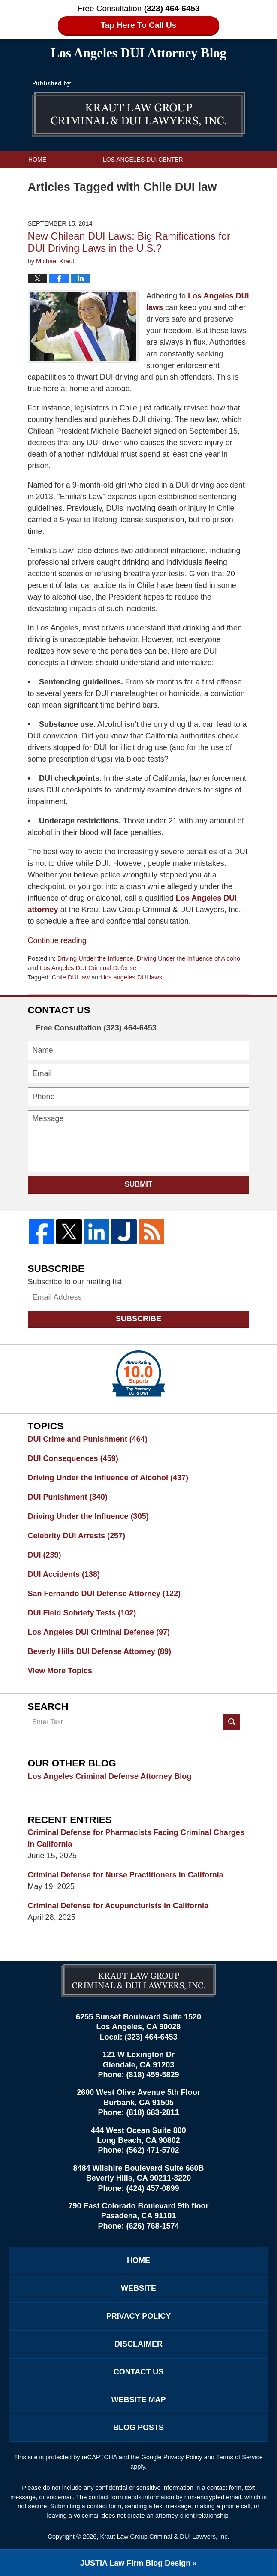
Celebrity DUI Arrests (76, 1535)
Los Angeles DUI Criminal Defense (88, 967)
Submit (139, 1184)
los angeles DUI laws (133, 977)
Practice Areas (169, 176)
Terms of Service (239, 2457)
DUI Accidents (64, 1574)
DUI (44, 1555)
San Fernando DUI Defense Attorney (104, 1593)
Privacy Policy (138, 2316)
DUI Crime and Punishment (88, 1439)
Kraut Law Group (57, 176)
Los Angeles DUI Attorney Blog (138, 109)
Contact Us (47, 193)
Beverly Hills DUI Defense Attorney (99, 1651)
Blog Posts (138, 2427)
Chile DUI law (71, 977)
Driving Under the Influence (95, 958)
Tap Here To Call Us (139, 25)
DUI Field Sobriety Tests (82, 1613)
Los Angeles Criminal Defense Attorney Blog (110, 1776)
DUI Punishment (68, 1497)
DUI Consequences (73, 1458)
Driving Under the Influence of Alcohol (189, 958)
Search (231, 1722)
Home (37, 159)
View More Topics (60, 1670)
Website (138, 2288)
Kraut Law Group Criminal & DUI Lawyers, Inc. (164, 2536)
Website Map (138, 2399)
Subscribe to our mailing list (75, 1281)
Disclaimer (138, 2344)
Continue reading (57, 940)
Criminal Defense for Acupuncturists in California (118, 1905)
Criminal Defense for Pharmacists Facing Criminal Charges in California (136, 1838)
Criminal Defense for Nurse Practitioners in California (125, 1875)
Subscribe (138, 1318)
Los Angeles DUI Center (143, 159)
